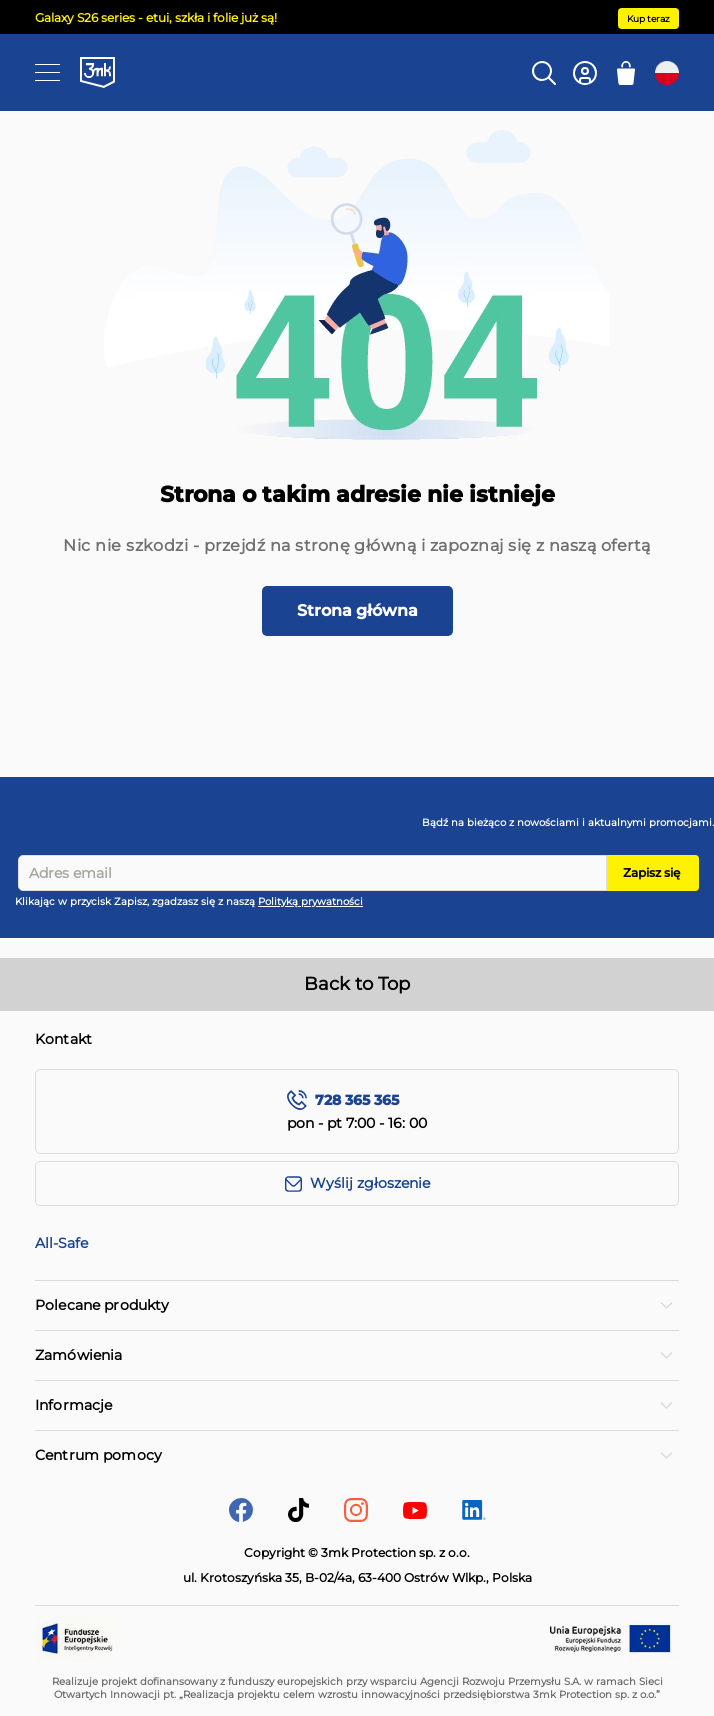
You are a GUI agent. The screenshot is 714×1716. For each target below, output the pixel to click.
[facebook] (241, 1516)
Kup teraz (648, 18)
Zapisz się (651, 872)
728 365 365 (357, 1100)
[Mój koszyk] (626, 73)
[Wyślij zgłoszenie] (357, 1184)
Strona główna (357, 610)
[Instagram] (356, 1516)
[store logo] (97, 72)
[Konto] (585, 73)
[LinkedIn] (474, 1514)
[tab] (357, 1305)
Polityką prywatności (310, 901)
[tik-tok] (298, 1516)
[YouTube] (415, 1513)
